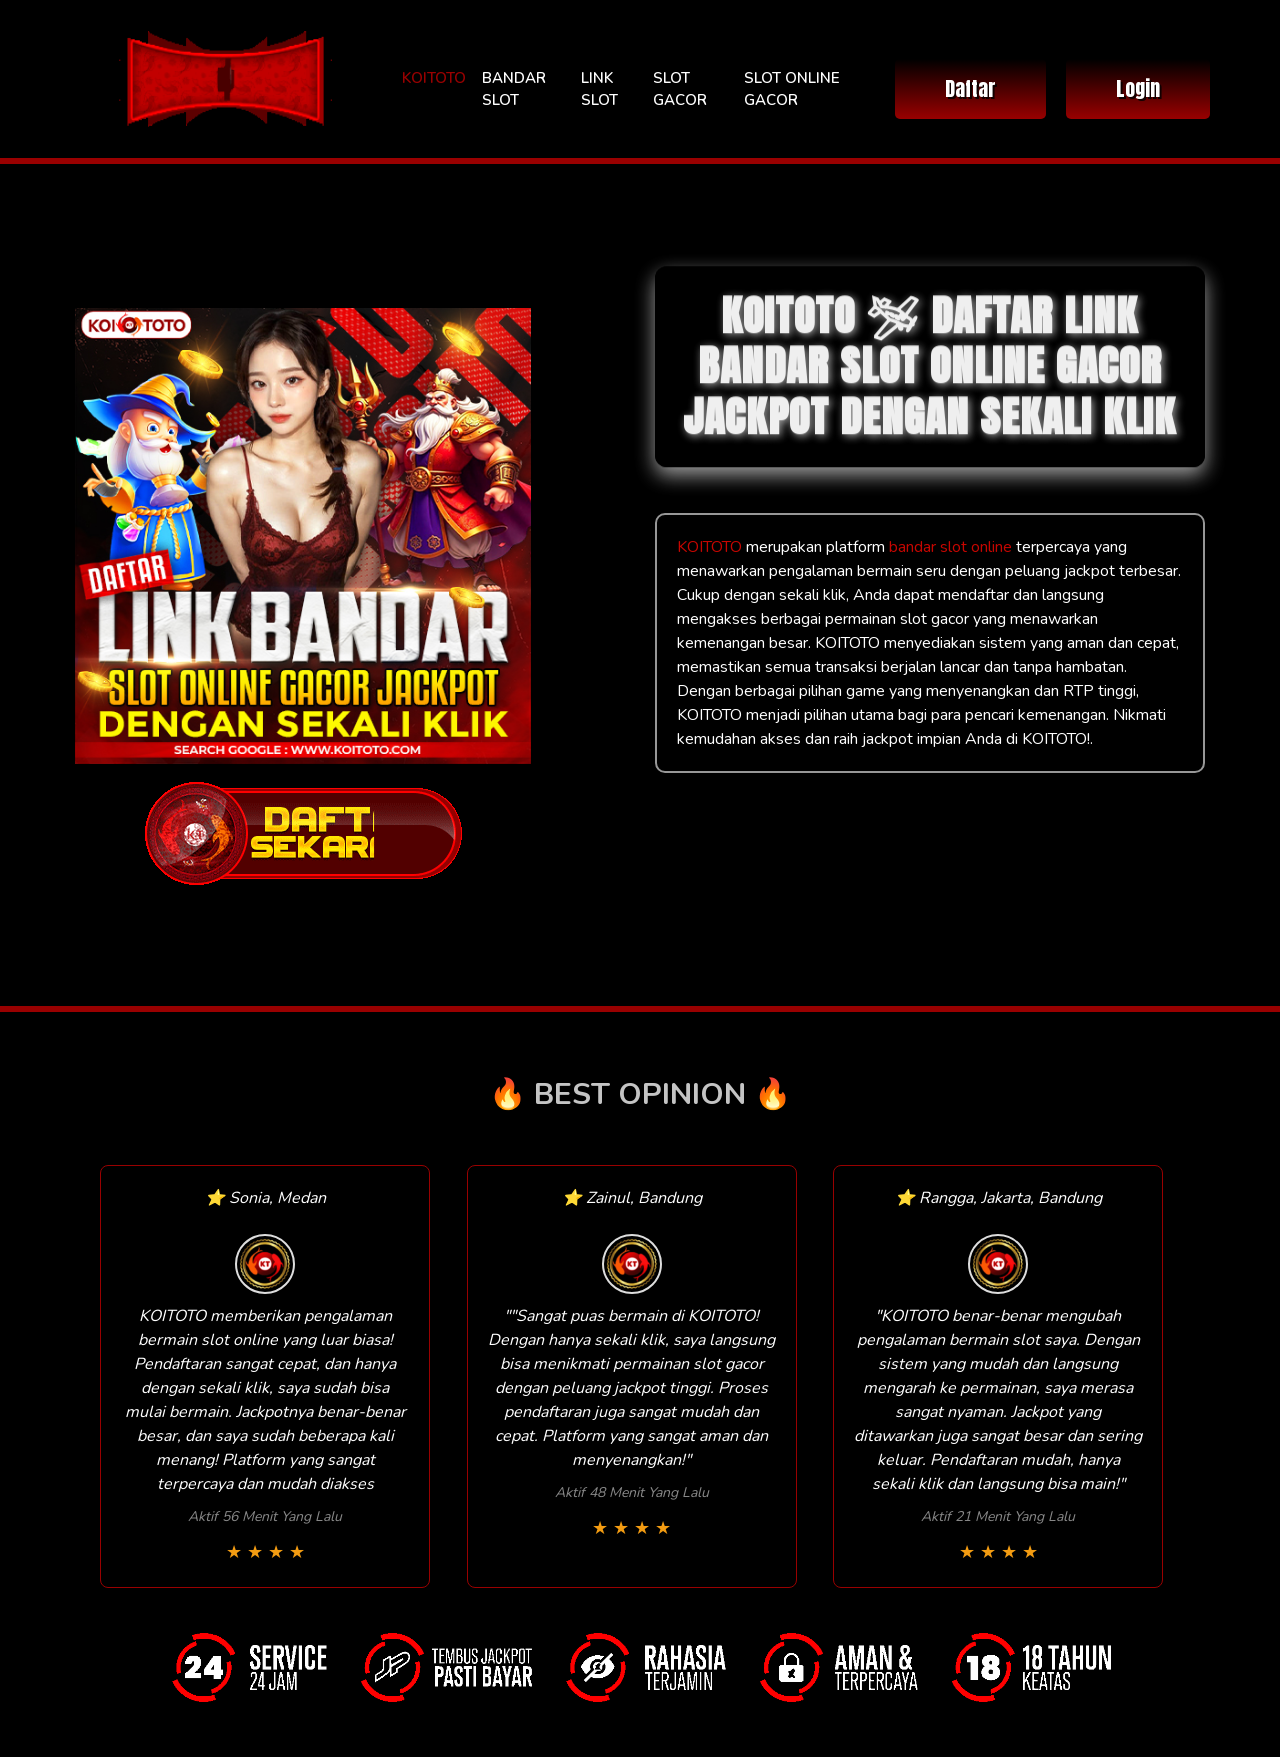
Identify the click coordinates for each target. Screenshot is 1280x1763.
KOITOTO (434, 78)
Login (1138, 88)
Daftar (970, 88)
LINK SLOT (599, 89)
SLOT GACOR (680, 89)
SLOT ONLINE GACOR (792, 89)
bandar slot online (950, 547)
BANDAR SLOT (514, 89)
